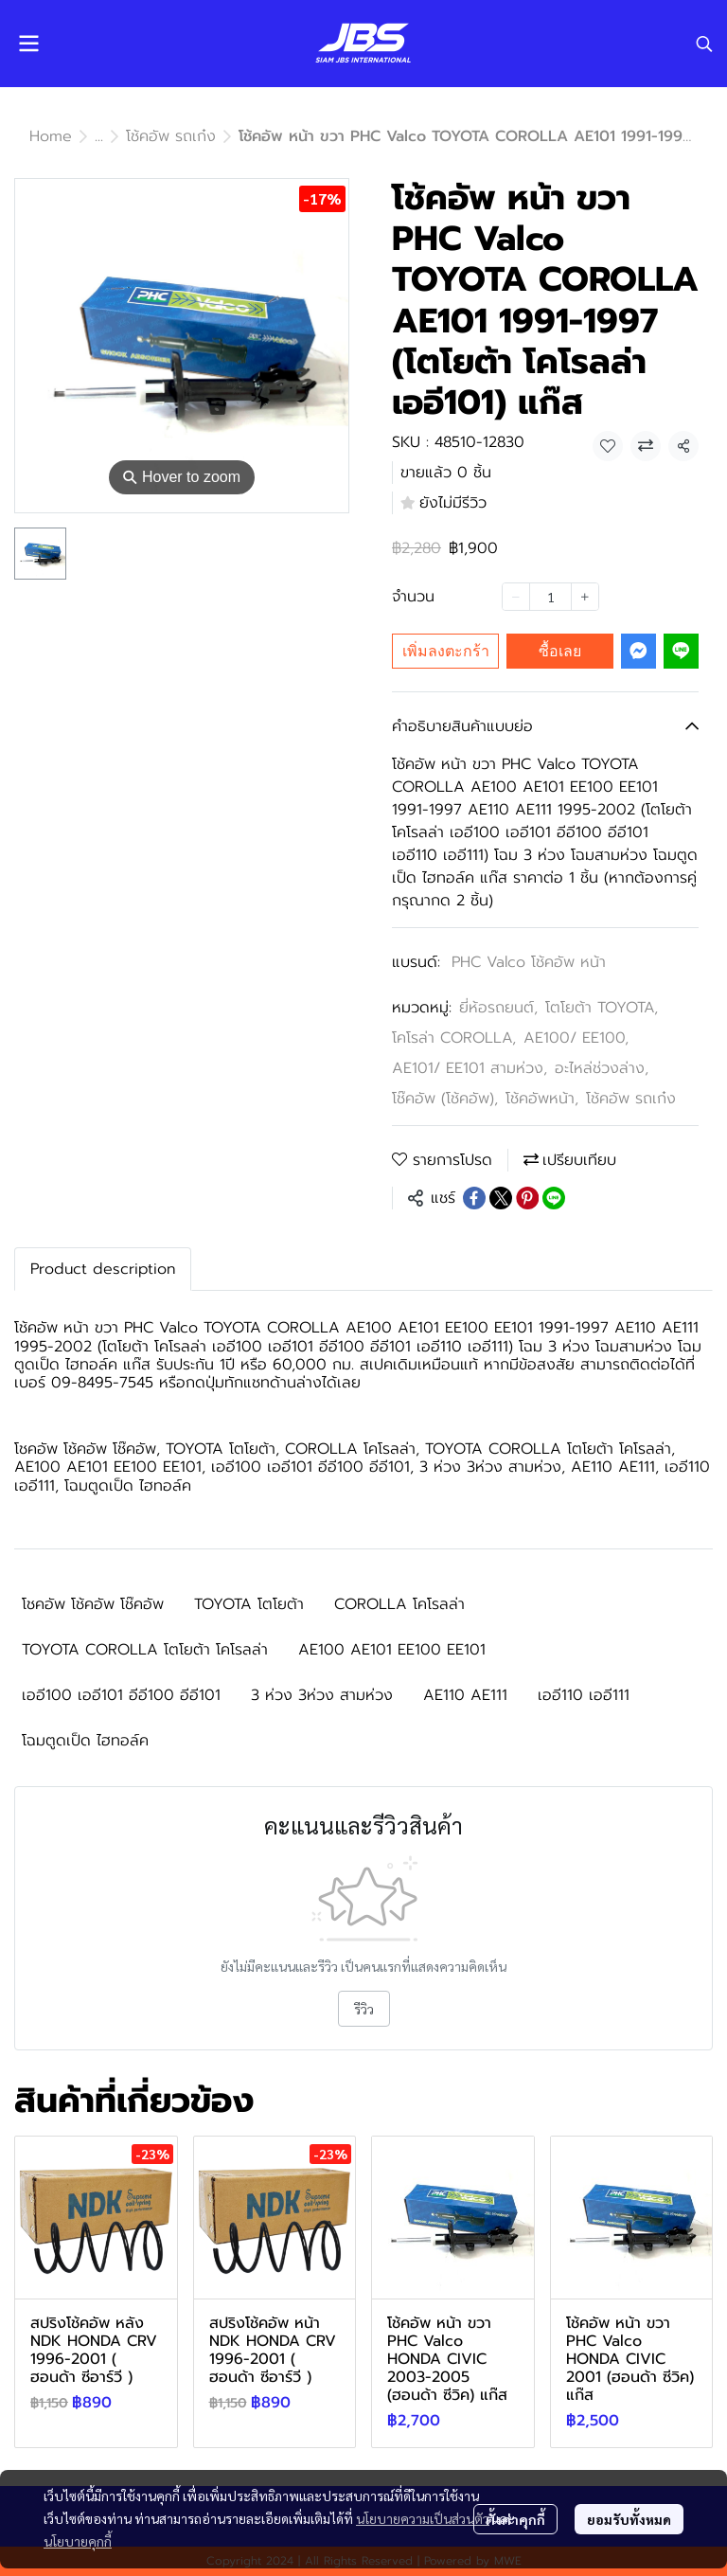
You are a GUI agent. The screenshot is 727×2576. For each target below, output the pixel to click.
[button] (704, 43)
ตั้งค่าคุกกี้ (515, 2519)
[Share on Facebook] (474, 1198)
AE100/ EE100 (576, 1038)
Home (50, 136)
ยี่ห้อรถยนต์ (498, 1007)
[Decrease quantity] (516, 596)
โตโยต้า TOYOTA (601, 1007)
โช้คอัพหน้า (541, 1098)
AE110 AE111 (465, 1695)
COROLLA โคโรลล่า (399, 1604)
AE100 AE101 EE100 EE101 (392, 1649)
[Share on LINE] (553, 1198)
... (99, 136)
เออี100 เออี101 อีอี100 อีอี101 (121, 1695)
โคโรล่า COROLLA (454, 1038)
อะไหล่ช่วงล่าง (601, 1068)
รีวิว (364, 2008)
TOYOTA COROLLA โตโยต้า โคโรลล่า (145, 1649)
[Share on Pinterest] (527, 1198)
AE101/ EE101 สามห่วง (469, 1068)
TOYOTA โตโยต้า (249, 1604)
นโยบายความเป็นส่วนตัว (422, 2518)
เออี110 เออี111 (583, 1695)
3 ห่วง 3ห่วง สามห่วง (322, 1695)
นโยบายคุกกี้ (78, 2540)
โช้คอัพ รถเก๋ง (171, 136)
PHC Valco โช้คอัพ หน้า (529, 962)
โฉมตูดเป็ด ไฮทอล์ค (85, 1740)
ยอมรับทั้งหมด (629, 2519)
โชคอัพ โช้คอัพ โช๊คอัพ (93, 1604)
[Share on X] (500, 1198)
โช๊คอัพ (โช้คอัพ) (445, 1098)
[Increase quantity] (585, 596)
